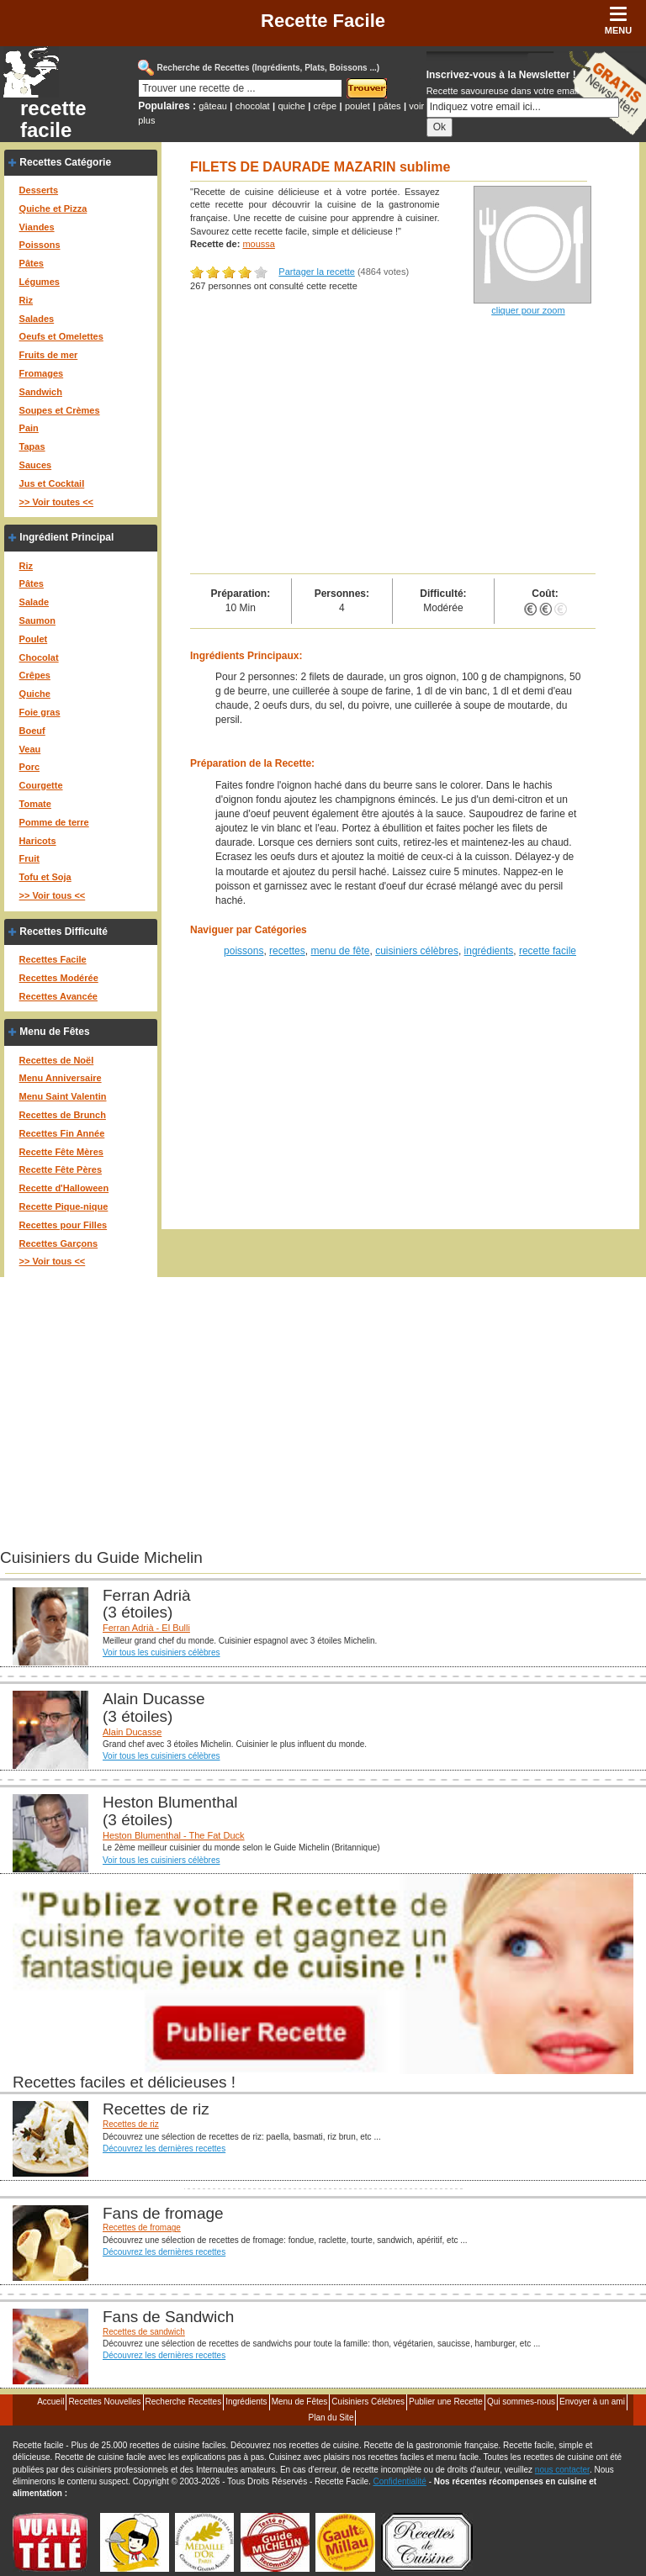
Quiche (34, 694)
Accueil (50, 2401)
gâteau (213, 106)
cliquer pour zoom (527, 310)
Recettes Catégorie (65, 162)
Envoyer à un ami (592, 2401)
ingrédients (489, 951)
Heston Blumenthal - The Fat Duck (174, 1835)
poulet (357, 106)
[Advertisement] (392, 447)
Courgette (41, 785)
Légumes (39, 282)
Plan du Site (331, 2417)
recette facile (53, 119)
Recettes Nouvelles (104, 2401)
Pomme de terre (54, 822)
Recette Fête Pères (60, 1169)
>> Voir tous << (52, 895)
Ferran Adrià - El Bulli (146, 1628)
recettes (287, 951)
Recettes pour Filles (63, 1225)
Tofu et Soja (45, 877)
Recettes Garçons (58, 1243)
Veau (30, 749)
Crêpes (34, 675)
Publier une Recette (446, 2401)
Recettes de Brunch (62, 1115)
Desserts (38, 190)
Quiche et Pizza (53, 208)
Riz (26, 300)
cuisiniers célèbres (416, 951)
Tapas (32, 446)
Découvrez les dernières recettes (164, 2148)
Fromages (41, 373)
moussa (258, 244)
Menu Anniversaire (60, 1078)
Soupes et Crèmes (59, 410)
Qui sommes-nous (521, 2401)
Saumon (37, 620)
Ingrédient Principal (66, 537)
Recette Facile (323, 20)
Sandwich (40, 392)
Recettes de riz (131, 2124)
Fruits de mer (48, 355)
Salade (34, 602)
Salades (37, 319)
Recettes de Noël (56, 1060)
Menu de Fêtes (54, 1031)
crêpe (325, 106)
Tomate (35, 804)
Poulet (33, 639)
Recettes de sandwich (144, 2331)
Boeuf (32, 731)
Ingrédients (246, 2401)
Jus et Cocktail (52, 483)
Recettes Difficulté (63, 931)
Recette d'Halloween (64, 1188)
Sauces (35, 465)
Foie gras (40, 712)
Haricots (37, 841)
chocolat (253, 106)
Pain (29, 428)
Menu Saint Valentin (63, 1096)
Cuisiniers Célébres (368, 2401)
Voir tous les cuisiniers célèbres (161, 1652)
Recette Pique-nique (64, 1206)
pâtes (390, 106)
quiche (291, 106)
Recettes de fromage (142, 2227)
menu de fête (339, 951)
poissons (243, 951)
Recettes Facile (53, 959)
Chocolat (39, 657)
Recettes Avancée (58, 996)
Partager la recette (316, 272)
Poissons (40, 245)
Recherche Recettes (184, 2401)
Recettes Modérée (58, 978)
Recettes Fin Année (62, 1133)
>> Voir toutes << (56, 502)
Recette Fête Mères (61, 1152)
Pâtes (31, 263)
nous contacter (562, 2469)
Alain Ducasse (132, 1732)
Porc (29, 767)
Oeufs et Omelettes (61, 336)
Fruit (29, 858)
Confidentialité (399, 2481)
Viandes (37, 227)
